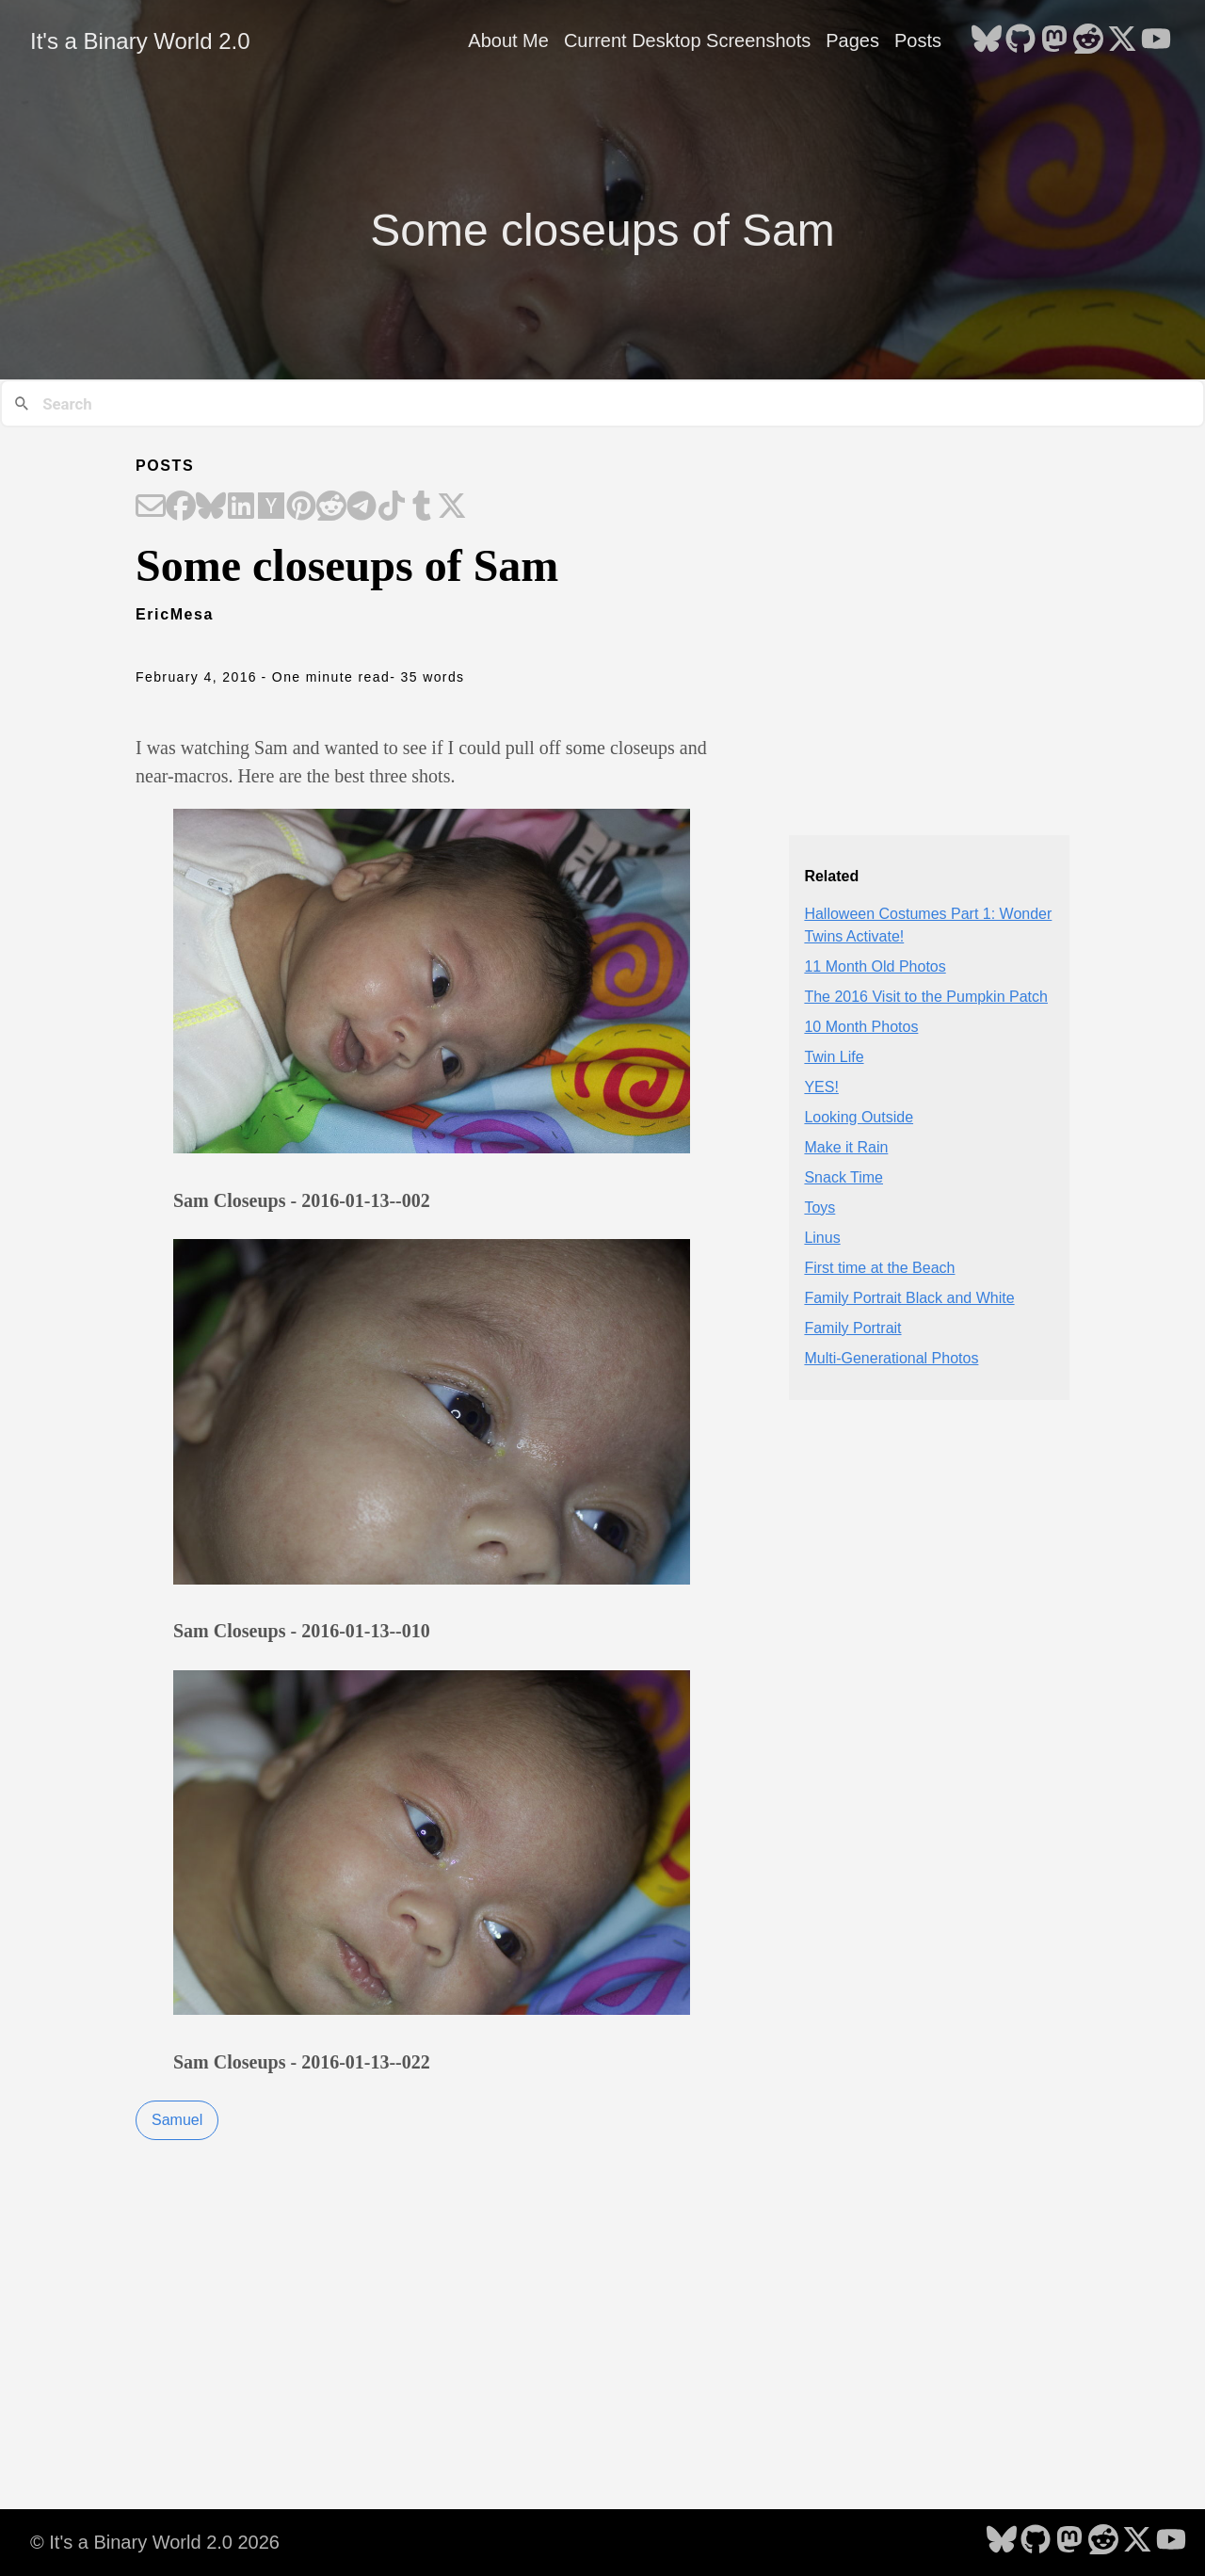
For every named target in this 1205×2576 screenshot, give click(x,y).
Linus (822, 1238)
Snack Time (843, 1177)
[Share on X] (452, 507)
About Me (508, 40)
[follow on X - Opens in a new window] (1122, 40)
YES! (821, 1087)
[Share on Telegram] (361, 507)
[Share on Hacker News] (271, 507)
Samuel (177, 2120)
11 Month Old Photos (874, 966)
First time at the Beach (879, 1268)
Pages (852, 40)
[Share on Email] (151, 507)
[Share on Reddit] (331, 507)
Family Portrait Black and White (909, 1298)
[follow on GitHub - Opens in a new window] (1020, 40)
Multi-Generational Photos (891, 1358)
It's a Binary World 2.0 (140, 41)
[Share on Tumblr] (422, 507)
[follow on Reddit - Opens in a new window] (1088, 40)
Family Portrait (852, 1328)
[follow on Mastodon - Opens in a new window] (1054, 40)
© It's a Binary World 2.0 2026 (155, 2542)
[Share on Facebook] (181, 507)
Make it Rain (846, 1147)
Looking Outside (858, 1117)
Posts (917, 40)
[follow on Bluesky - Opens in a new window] (987, 40)
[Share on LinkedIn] (241, 507)
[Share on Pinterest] (301, 507)
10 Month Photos (861, 1027)
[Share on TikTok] (392, 507)
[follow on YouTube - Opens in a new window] (1156, 40)
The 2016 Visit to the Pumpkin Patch (926, 997)
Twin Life (833, 1057)
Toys (819, 1207)
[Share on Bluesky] (211, 507)
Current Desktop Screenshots (687, 40)
